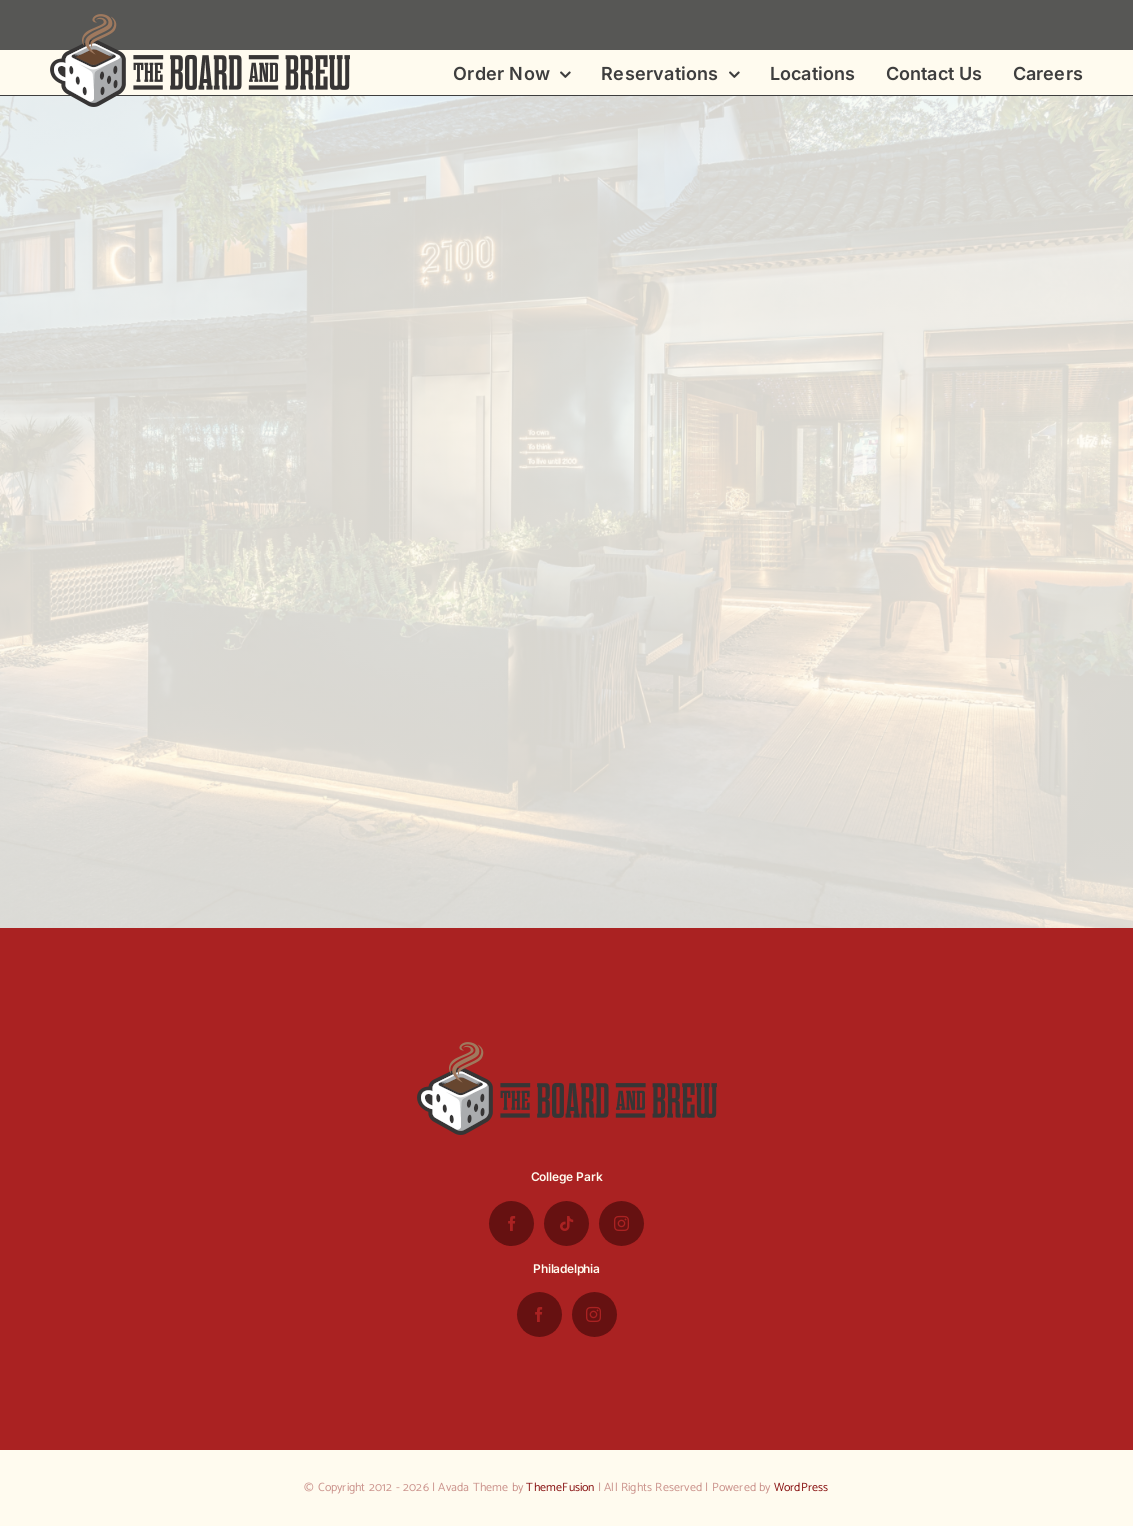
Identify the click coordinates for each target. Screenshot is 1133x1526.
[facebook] (511, 1223)
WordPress (801, 1487)
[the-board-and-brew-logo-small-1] (200, 22)
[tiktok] (566, 1223)
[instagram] (621, 1223)
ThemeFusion (560, 1487)
